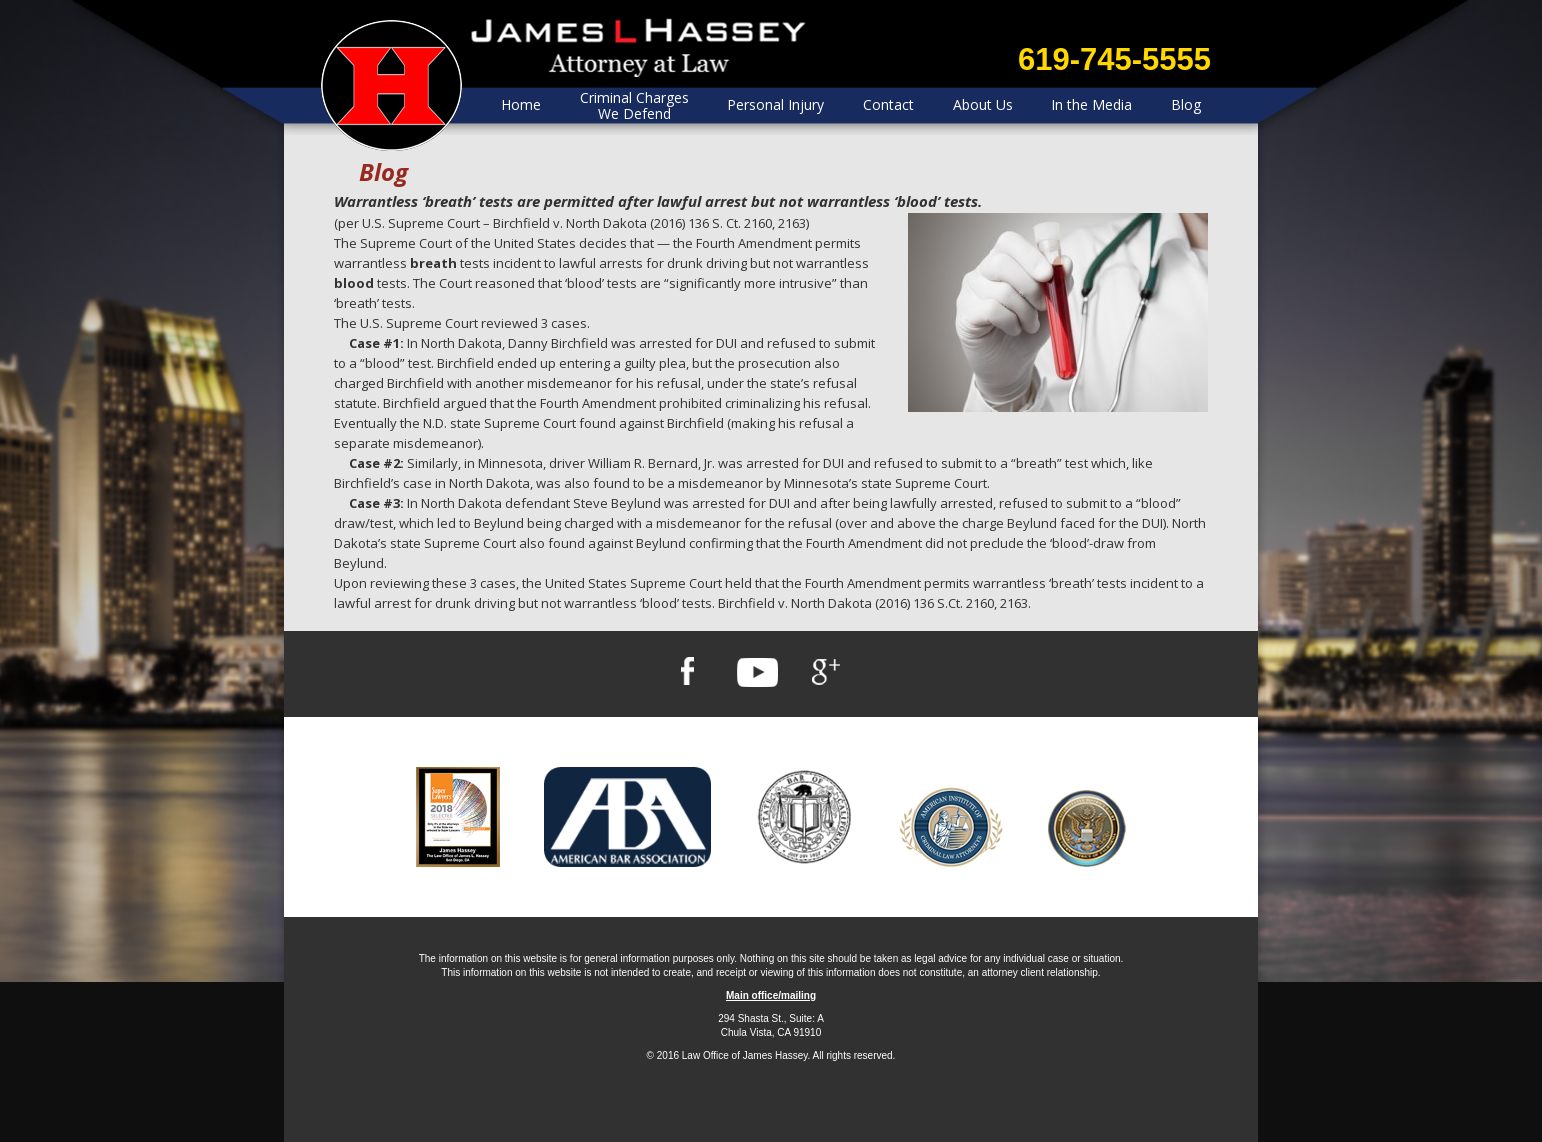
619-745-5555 (1114, 59)
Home (521, 104)
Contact (888, 104)
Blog (1186, 104)
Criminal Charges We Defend (634, 105)
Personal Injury (775, 104)
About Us (983, 104)
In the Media (1091, 104)
